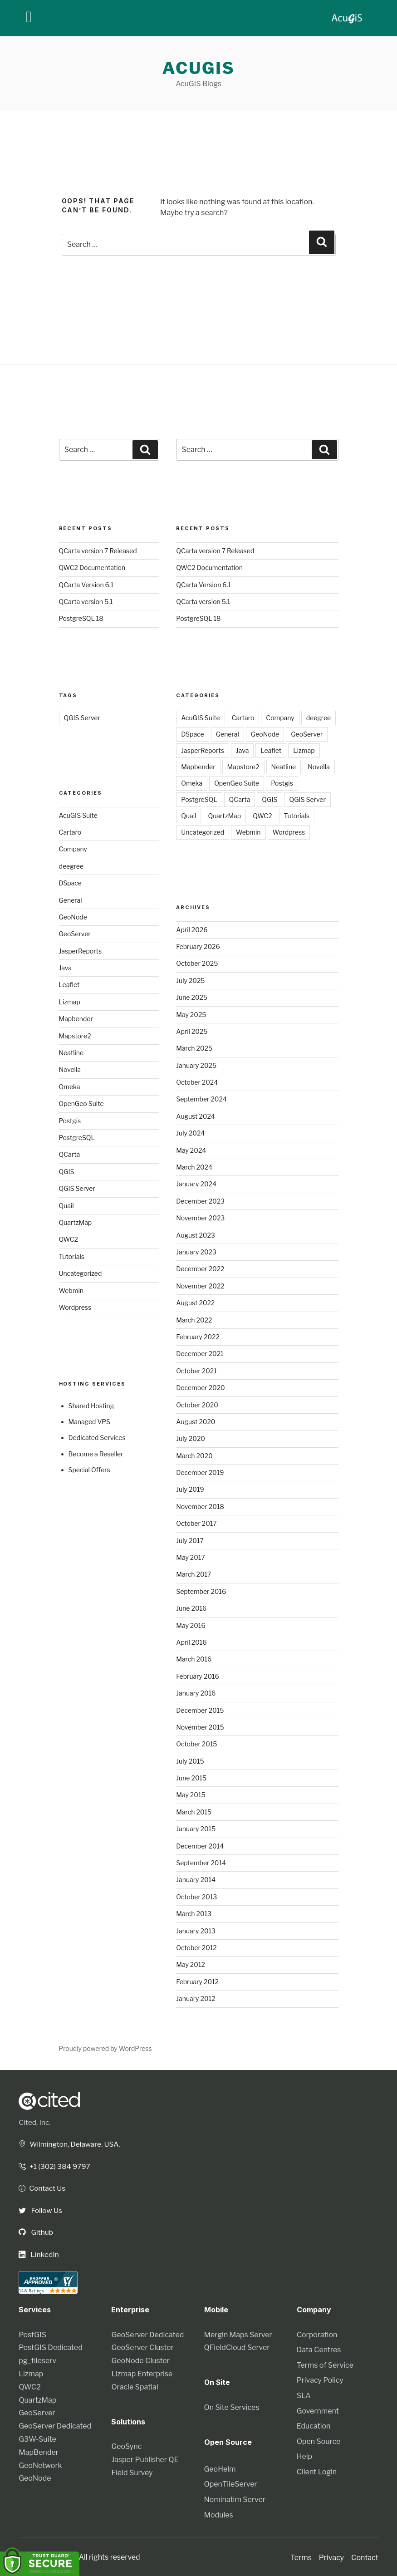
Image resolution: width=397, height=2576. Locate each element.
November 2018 (200, 1506)
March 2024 (194, 1167)
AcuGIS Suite (78, 815)
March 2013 (193, 1913)
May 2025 (191, 1014)
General (70, 900)
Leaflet (69, 984)
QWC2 (68, 1239)
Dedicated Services (97, 1437)
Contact (364, 2555)
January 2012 (195, 1998)
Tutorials (71, 1256)
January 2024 (196, 1184)
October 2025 (197, 963)
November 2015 (200, 1727)
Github (36, 2231)
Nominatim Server (234, 2497)
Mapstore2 (75, 1036)
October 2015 (196, 1744)
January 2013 (196, 1931)
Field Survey (131, 2471)
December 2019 (200, 1472)
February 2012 (197, 1982)
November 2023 (200, 1218)
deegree (71, 866)
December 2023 (200, 1201)
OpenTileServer (230, 2482)
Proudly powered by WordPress (105, 2048)
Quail (66, 1205)
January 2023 (196, 1252)
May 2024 (191, 1150)
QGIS (66, 1171)
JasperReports (80, 951)
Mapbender (76, 1019)
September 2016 (201, 1591)
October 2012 (196, 1948)
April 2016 (191, 1642)
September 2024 (201, 1099)
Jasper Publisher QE (144, 2457)
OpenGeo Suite (81, 1103)
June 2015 (191, 1778)
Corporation (317, 2333)
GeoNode (73, 917)
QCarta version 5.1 (86, 601)
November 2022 (200, 1286)
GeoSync (126, 2445)
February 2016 (197, 1676)
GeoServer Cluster (142, 2346)
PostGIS (32, 2333)
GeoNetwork (40, 2463)
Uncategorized (80, 1273)
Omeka (69, 1087)
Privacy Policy (320, 2378)
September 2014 (201, 1863)
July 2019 (190, 1489)
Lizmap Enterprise (141, 2372)
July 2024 (190, 1133)
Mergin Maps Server (238, 2333)
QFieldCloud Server (237, 2346)
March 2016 (193, 1659)
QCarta (69, 1154)
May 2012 (190, 1964)
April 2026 (191, 930)
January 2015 (196, 1829)
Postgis (70, 1121)
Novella (70, 1069)
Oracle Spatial (134, 2385)
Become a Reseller (96, 1454)
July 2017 (190, 1540)
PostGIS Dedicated (50, 2346)
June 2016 (191, 1608)
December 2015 (200, 1710)
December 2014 (200, 1846)
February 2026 (198, 946)
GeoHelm (220, 2467)
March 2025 (194, 1048)
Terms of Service (325, 2363)
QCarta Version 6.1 (86, 585)
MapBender (39, 2450)
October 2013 (196, 1897)
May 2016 (190, 1625)
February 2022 (198, 1337)
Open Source (319, 2439)
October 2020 (197, 1405)
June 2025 (191, 997)
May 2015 (190, 1795)
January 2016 (196, 1693)
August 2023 (195, 1235)
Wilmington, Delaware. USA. (71, 2144)
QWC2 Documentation (92, 567)
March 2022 (194, 1320)
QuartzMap (75, 1222)
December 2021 (199, 1353)
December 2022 (200, 1269)
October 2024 (197, 1082)
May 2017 (190, 1557)
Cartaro (70, 832)
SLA (304, 2394)
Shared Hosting (91, 1406)
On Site (217, 2380)
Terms (301, 2555)
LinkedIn (39, 2253)
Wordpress (75, 1307)
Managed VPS (89, 1422)
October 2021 (196, 1371)
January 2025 (196, 1065)
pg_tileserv (37, 2359)
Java (65, 968)
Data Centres (319, 2348)
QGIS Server (82, 718)
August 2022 (195, 1303)
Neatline (71, 1053)
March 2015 (193, 1812)
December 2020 (200, 1387)
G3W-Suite (37, 2437)
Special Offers (89, 1470)
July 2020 (190, 1438)
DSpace (70, 883)
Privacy (331, 2555)
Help (304, 2455)
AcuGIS (198, 68)
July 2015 (190, 1761)
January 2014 (196, 1879)
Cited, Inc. (35, 2122)
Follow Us (41, 2209)
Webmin (71, 1290)
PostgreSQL (77, 1137)
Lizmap (69, 1002)
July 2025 (190, 980)
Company (73, 849)
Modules (218, 2513)
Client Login (317, 2470)
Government (318, 2409)
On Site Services (232, 2405)
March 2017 (193, 1574)
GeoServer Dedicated (55, 2424)
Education (314, 2424)
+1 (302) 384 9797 (55, 2166)
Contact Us (43, 2187)
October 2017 (196, 1523)
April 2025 (191, 1031)
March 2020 (194, 1456)
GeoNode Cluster (140, 2359)
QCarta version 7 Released (98, 551)
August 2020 (195, 1422)
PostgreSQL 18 (81, 618)
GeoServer (75, 934)
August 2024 (195, 1116)
